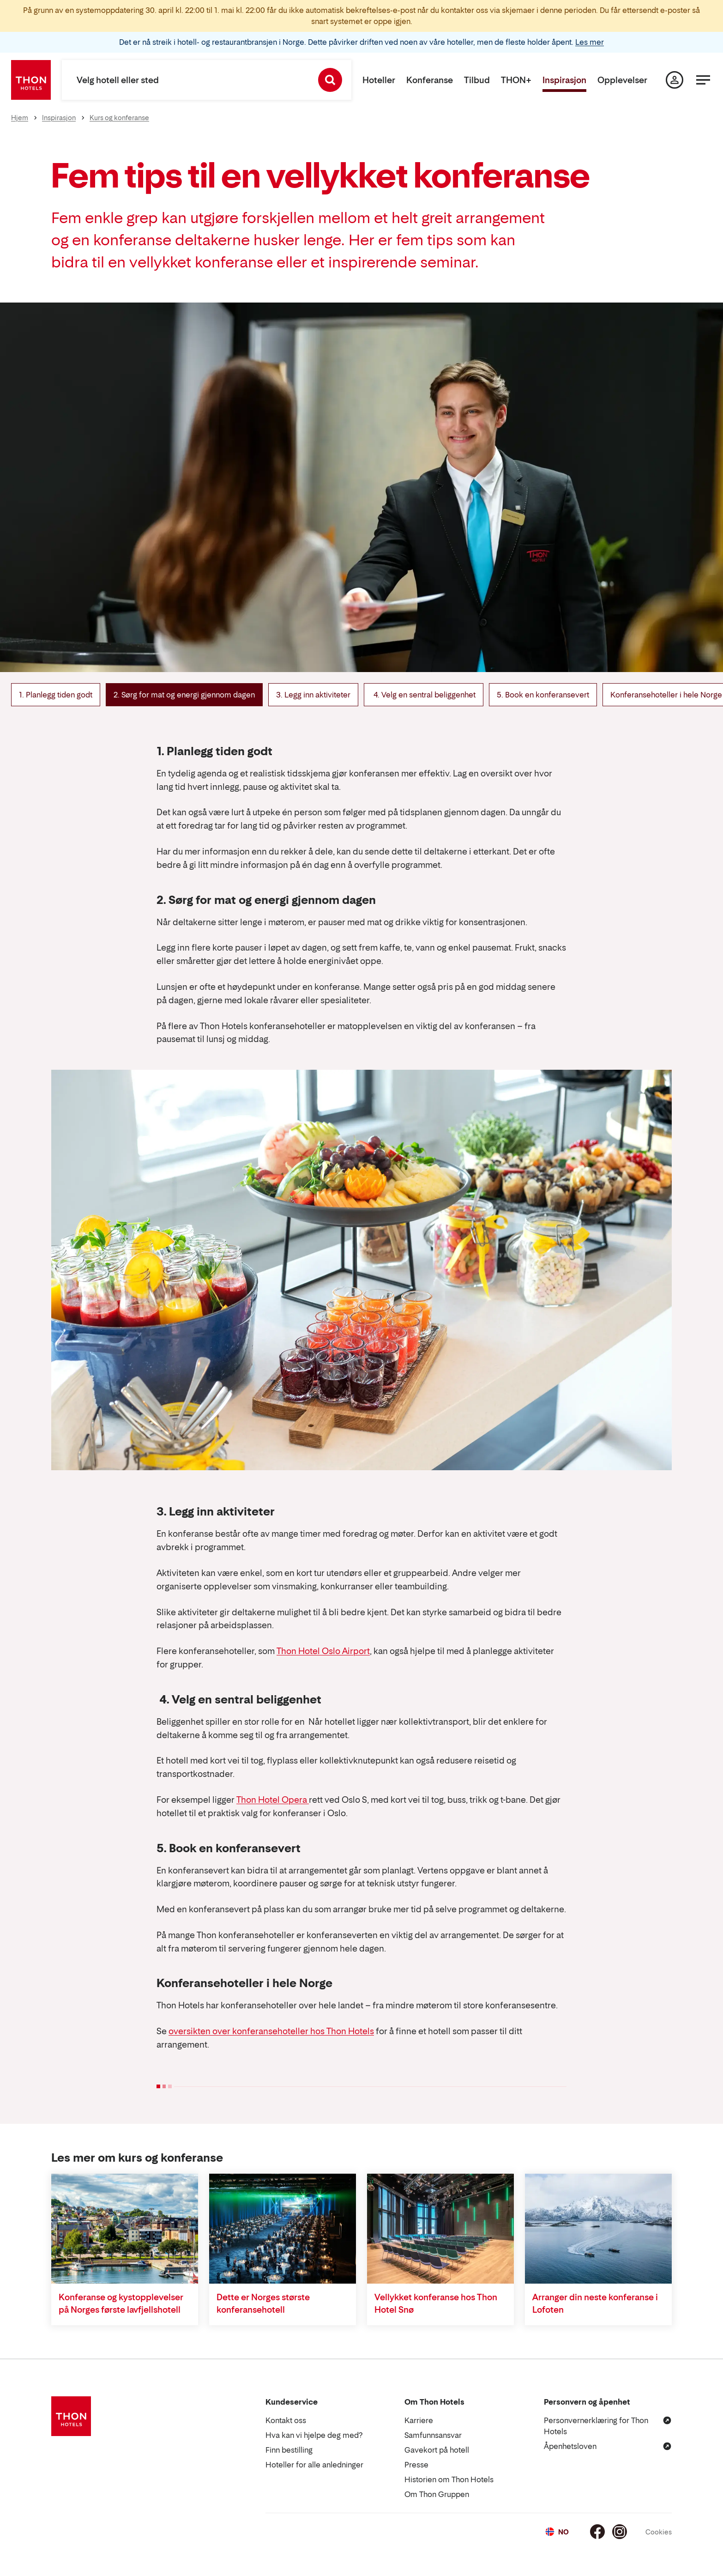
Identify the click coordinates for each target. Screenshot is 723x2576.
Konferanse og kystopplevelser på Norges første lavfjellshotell (121, 2303)
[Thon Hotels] (31, 80)
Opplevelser (622, 80)
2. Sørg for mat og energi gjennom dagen (184, 694)
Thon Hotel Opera (272, 1800)
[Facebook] (597, 2531)
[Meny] (703, 80)
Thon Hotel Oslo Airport (323, 1651)
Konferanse (429, 80)
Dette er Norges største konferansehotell (263, 2303)
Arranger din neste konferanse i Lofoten (595, 2303)
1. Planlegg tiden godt (55, 694)
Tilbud (477, 80)
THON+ (516, 80)
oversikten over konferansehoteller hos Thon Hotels (271, 2031)
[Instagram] (619, 2531)
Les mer (589, 42)
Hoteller (378, 80)
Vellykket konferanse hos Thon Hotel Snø (435, 2303)
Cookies (658, 2532)
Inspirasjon (564, 80)
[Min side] (674, 80)
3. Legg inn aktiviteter (313, 694)
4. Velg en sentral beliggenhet (424, 694)
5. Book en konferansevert (543, 694)
